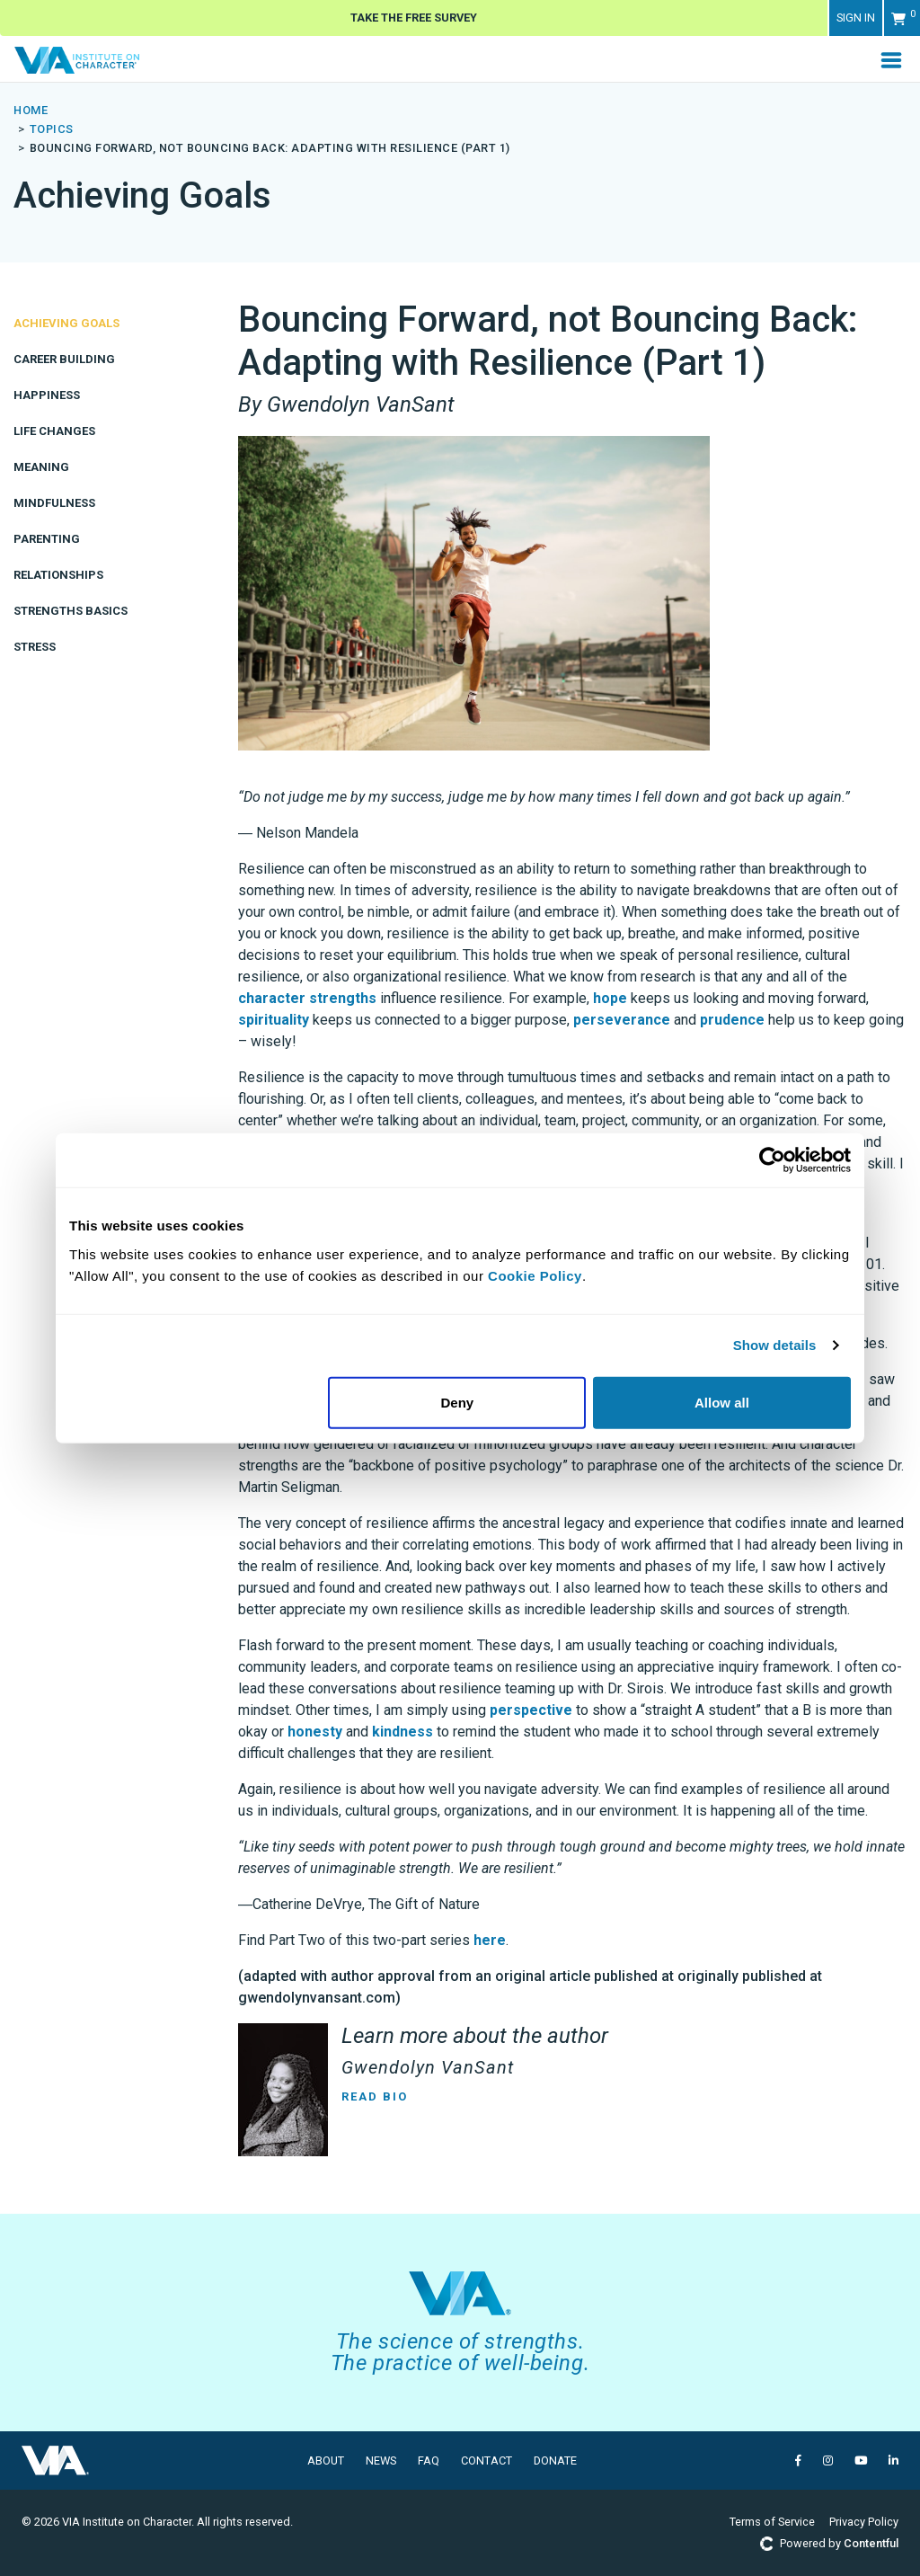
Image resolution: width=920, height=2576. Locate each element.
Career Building (64, 359)
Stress (34, 646)
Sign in (855, 17)
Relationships (58, 575)
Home (30, 110)
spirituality (273, 1019)
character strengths (307, 998)
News (381, 2460)
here (489, 1940)
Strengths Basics (70, 610)
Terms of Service (772, 2521)
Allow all (721, 1401)
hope (610, 998)
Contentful (871, 2543)
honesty (315, 1731)
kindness (402, 1731)
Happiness (46, 395)
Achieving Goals (66, 323)
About (325, 2460)
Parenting (46, 539)
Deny (457, 1401)
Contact (486, 2460)
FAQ (428, 2460)
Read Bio (374, 2096)
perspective (531, 1710)
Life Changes (54, 431)
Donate (555, 2460)
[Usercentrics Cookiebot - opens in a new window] (772, 1160)
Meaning (41, 467)
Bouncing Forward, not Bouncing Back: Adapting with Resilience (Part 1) (270, 148)
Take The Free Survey (413, 17)
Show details (775, 1345)
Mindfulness (54, 503)
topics (52, 129)
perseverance (621, 1019)
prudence (732, 1019)
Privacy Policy (863, 2521)
